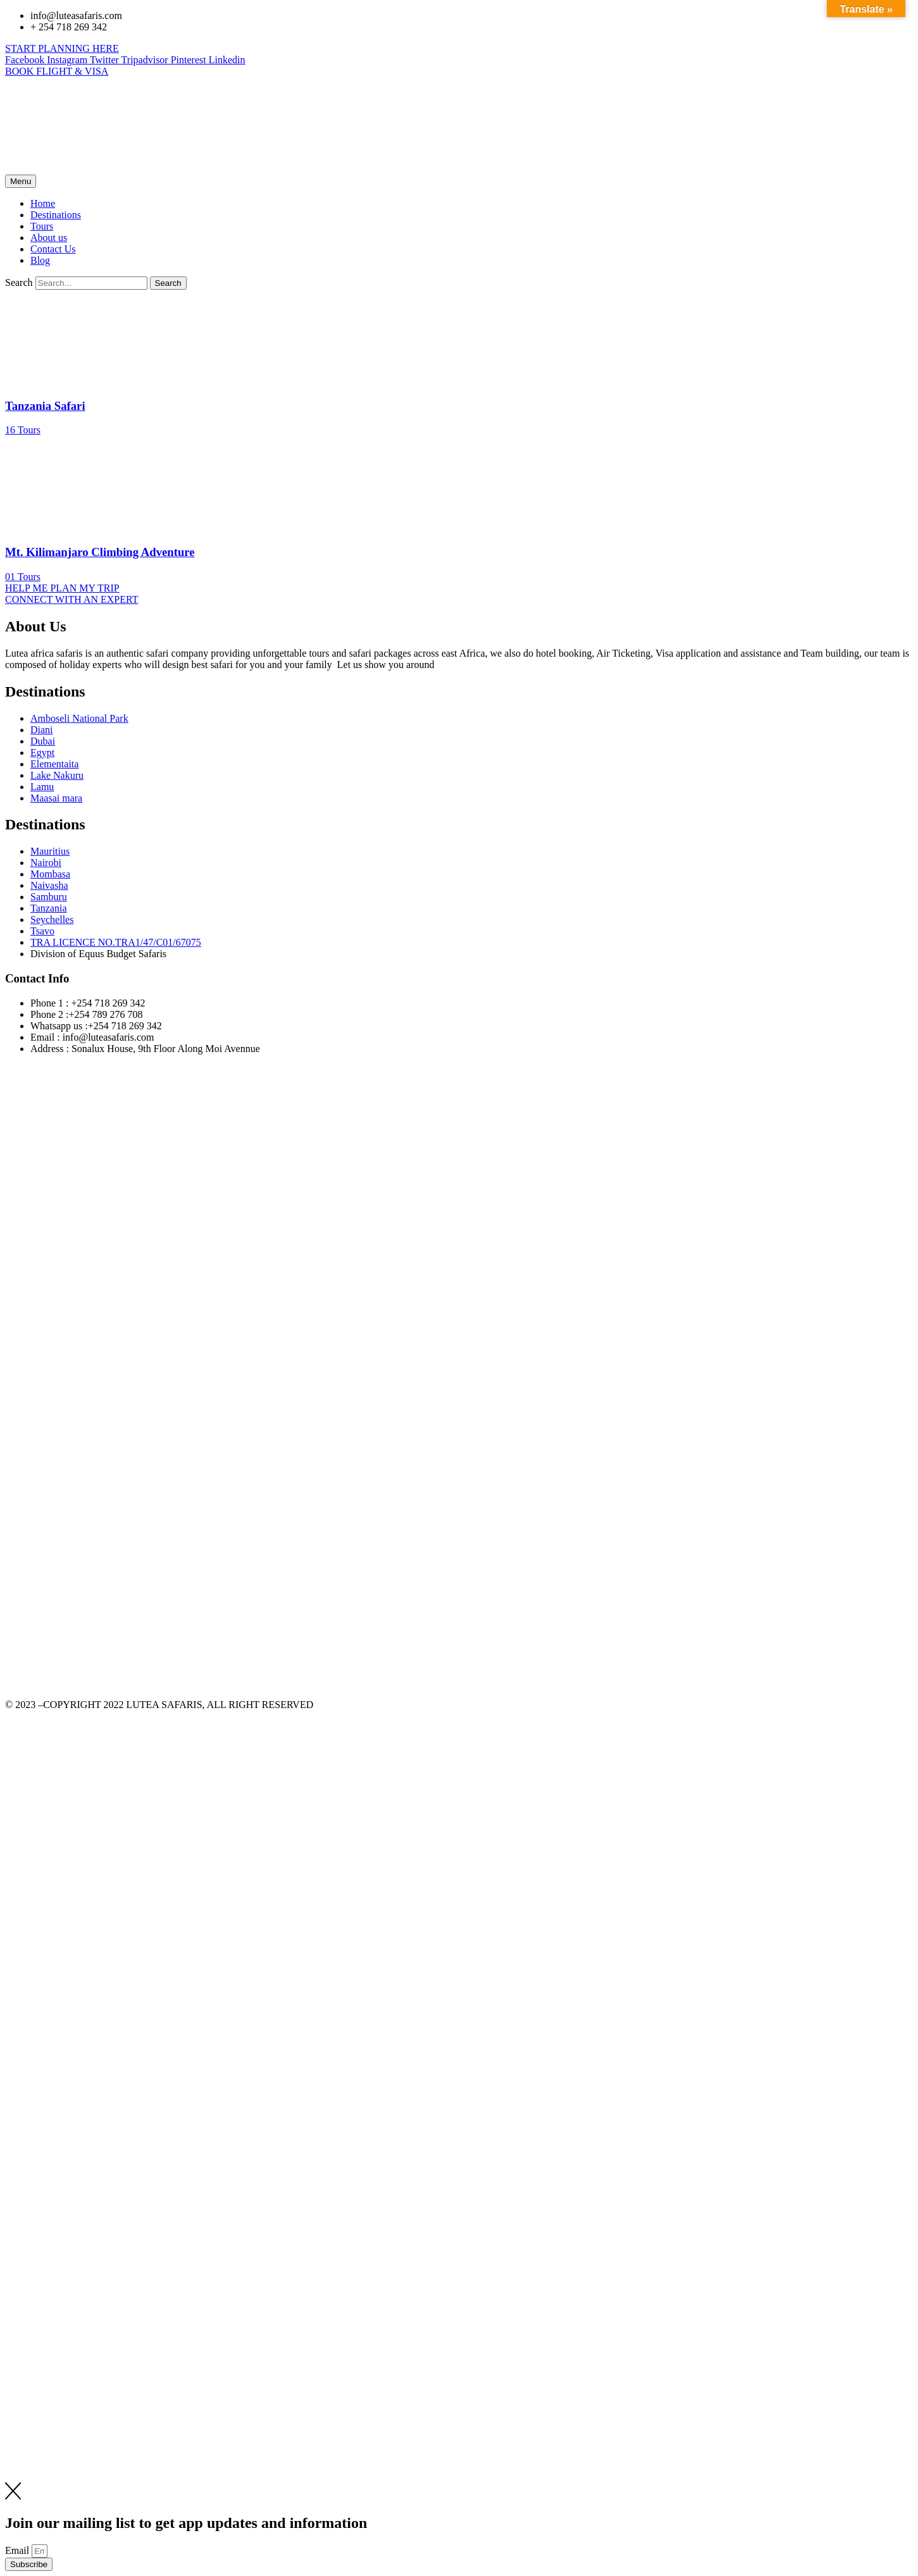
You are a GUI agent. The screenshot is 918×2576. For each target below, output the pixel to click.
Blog (40, 260)
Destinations (55, 214)
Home (42, 203)
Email (18, 2550)
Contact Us (53, 249)
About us (48, 237)
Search (19, 282)
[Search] (168, 283)
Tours (41, 226)
